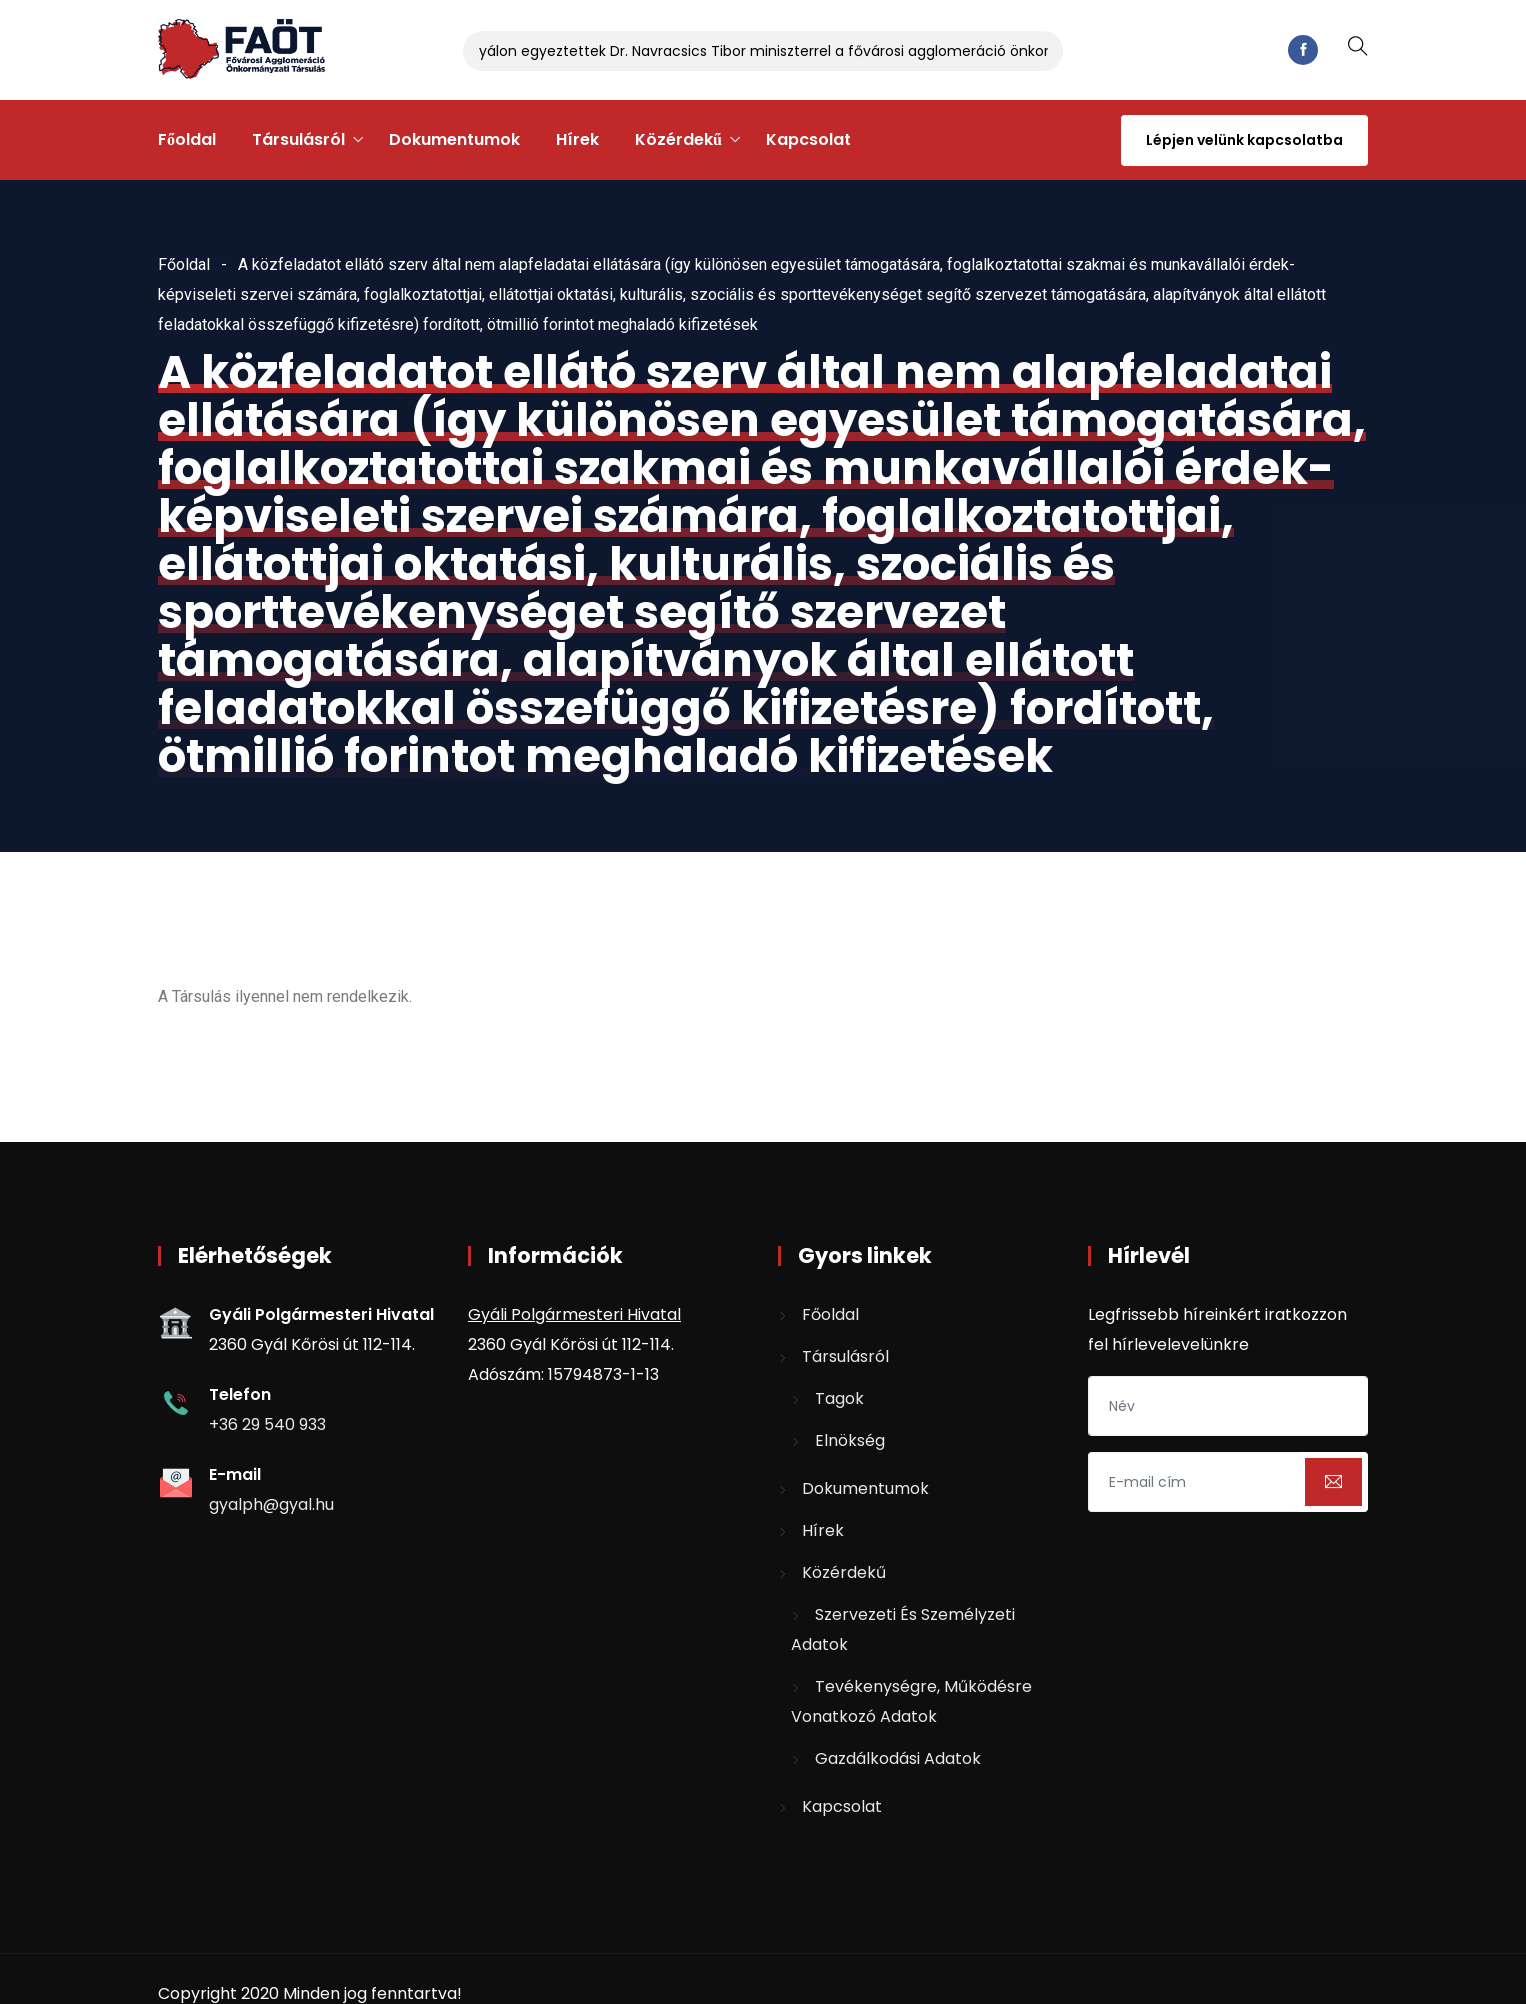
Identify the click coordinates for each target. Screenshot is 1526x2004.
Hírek (577, 139)
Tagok (839, 1398)
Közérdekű (678, 139)
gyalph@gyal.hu (271, 1504)
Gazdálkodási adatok (898, 1758)
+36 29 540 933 (267, 1424)
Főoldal (187, 139)
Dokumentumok (454, 139)
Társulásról (298, 139)
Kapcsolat (808, 139)
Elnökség (850, 1440)
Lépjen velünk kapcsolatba (1244, 140)
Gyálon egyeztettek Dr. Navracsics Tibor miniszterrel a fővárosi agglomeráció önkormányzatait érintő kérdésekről (869, 51)
